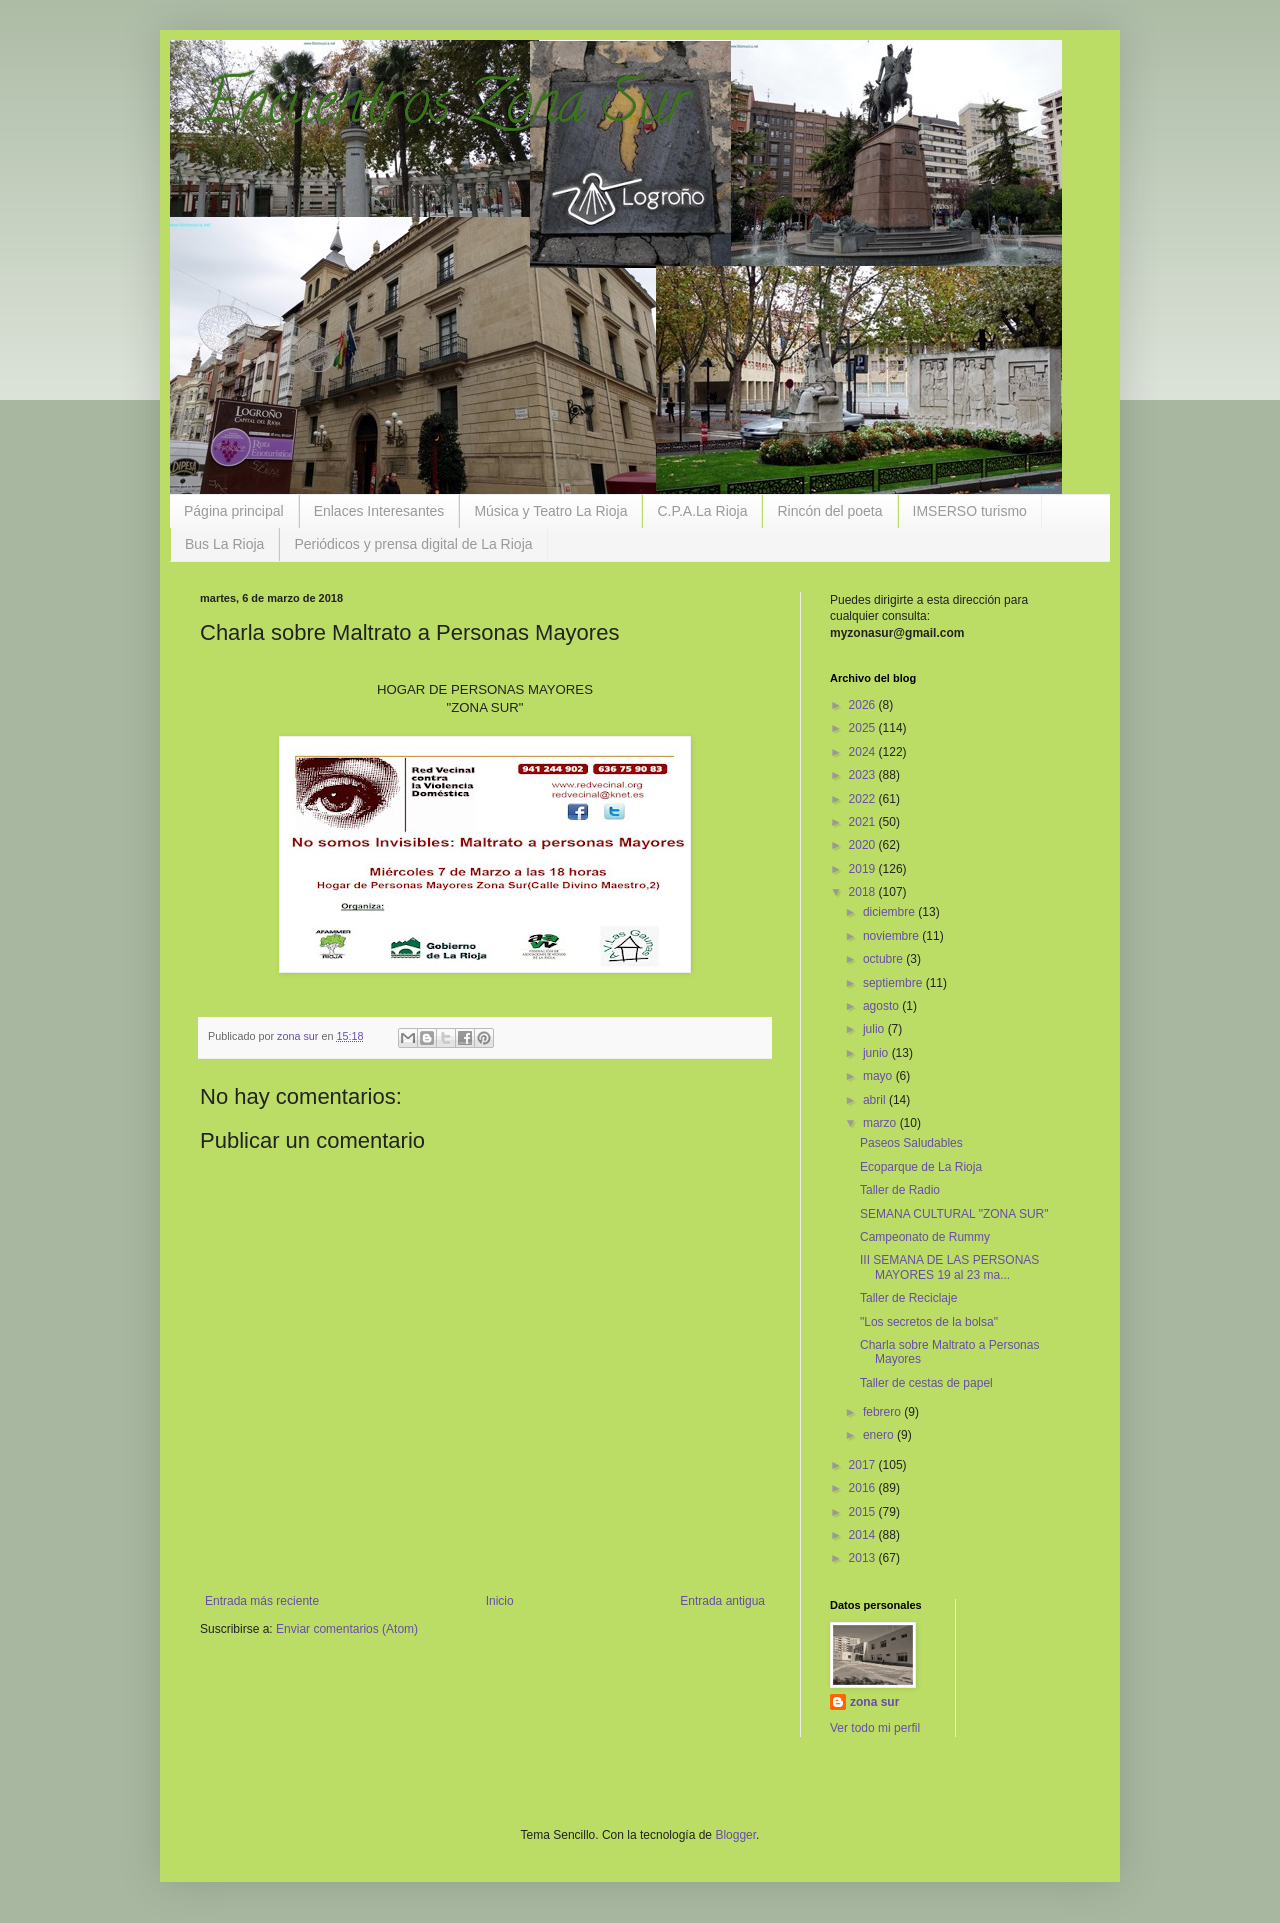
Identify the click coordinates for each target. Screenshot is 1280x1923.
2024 (864, 752)
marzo (881, 1123)
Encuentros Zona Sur (444, 109)
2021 (864, 822)
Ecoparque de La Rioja (921, 1167)
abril (876, 1100)
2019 (864, 869)
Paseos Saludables (911, 1143)
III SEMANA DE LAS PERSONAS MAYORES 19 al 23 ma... (949, 1267)
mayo (879, 1076)
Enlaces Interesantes (379, 511)
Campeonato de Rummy (925, 1237)
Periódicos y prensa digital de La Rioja (413, 544)
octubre (884, 959)
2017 (864, 1465)
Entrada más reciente (262, 1601)
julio (875, 1029)
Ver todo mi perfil (875, 1728)
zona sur (874, 1702)
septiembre (894, 983)
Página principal (234, 511)
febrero (883, 1412)
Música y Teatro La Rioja (550, 511)
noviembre (892, 936)
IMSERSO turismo (970, 511)
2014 (864, 1535)
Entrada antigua (722, 1601)
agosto (882, 1006)
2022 (864, 799)
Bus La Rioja (224, 544)
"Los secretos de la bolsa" (929, 1322)
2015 (864, 1512)
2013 (864, 1558)
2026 (864, 705)
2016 (864, 1488)
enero (880, 1435)
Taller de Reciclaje (908, 1298)
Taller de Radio (900, 1190)
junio (877, 1053)
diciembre (890, 912)
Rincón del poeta (829, 511)
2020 (864, 845)
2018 (864, 892)
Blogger (735, 1835)
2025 (864, 728)
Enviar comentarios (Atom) (347, 1629)
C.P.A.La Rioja (702, 511)
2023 (864, 775)
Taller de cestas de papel (926, 1383)
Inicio (500, 1601)
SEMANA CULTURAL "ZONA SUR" (954, 1214)
